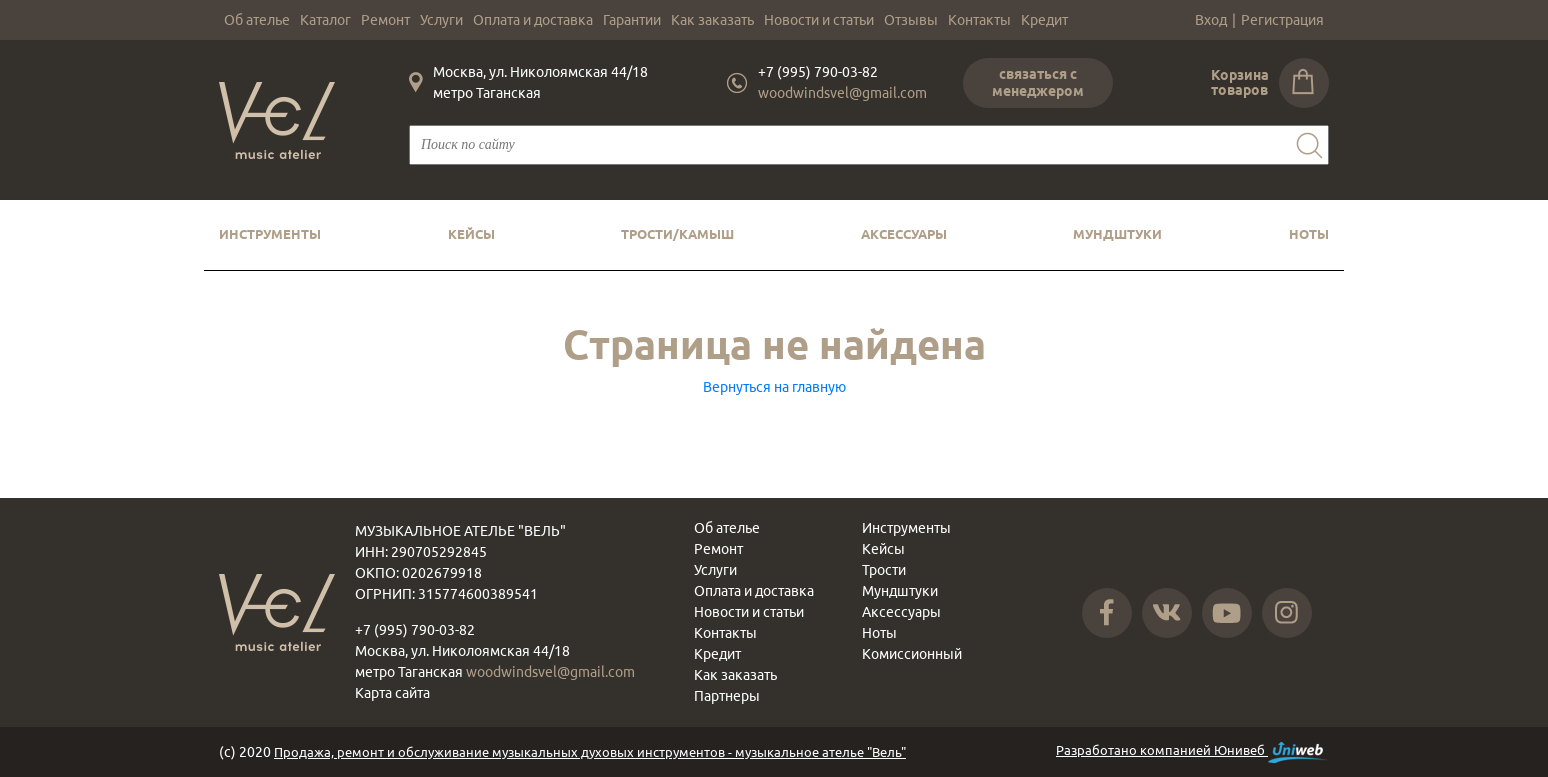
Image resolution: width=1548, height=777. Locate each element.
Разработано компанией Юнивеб (1192, 752)
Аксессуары (904, 234)
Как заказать (712, 20)
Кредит (1044, 20)
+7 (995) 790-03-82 (818, 72)
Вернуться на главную (774, 387)
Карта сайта (392, 693)
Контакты (979, 20)
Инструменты (270, 234)
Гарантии (632, 20)
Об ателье (257, 20)
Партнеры (727, 696)
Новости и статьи (819, 20)
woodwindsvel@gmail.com (842, 93)
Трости (884, 570)
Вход (1211, 20)
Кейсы (471, 234)
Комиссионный (912, 654)
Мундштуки (1117, 234)
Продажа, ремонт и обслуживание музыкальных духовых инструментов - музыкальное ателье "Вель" (590, 752)
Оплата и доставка (533, 20)
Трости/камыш (677, 234)
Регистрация (1282, 20)
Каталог (325, 20)
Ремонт (385, 20)
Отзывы (911, 20)
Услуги (441, 20)
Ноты (1309, 234)
